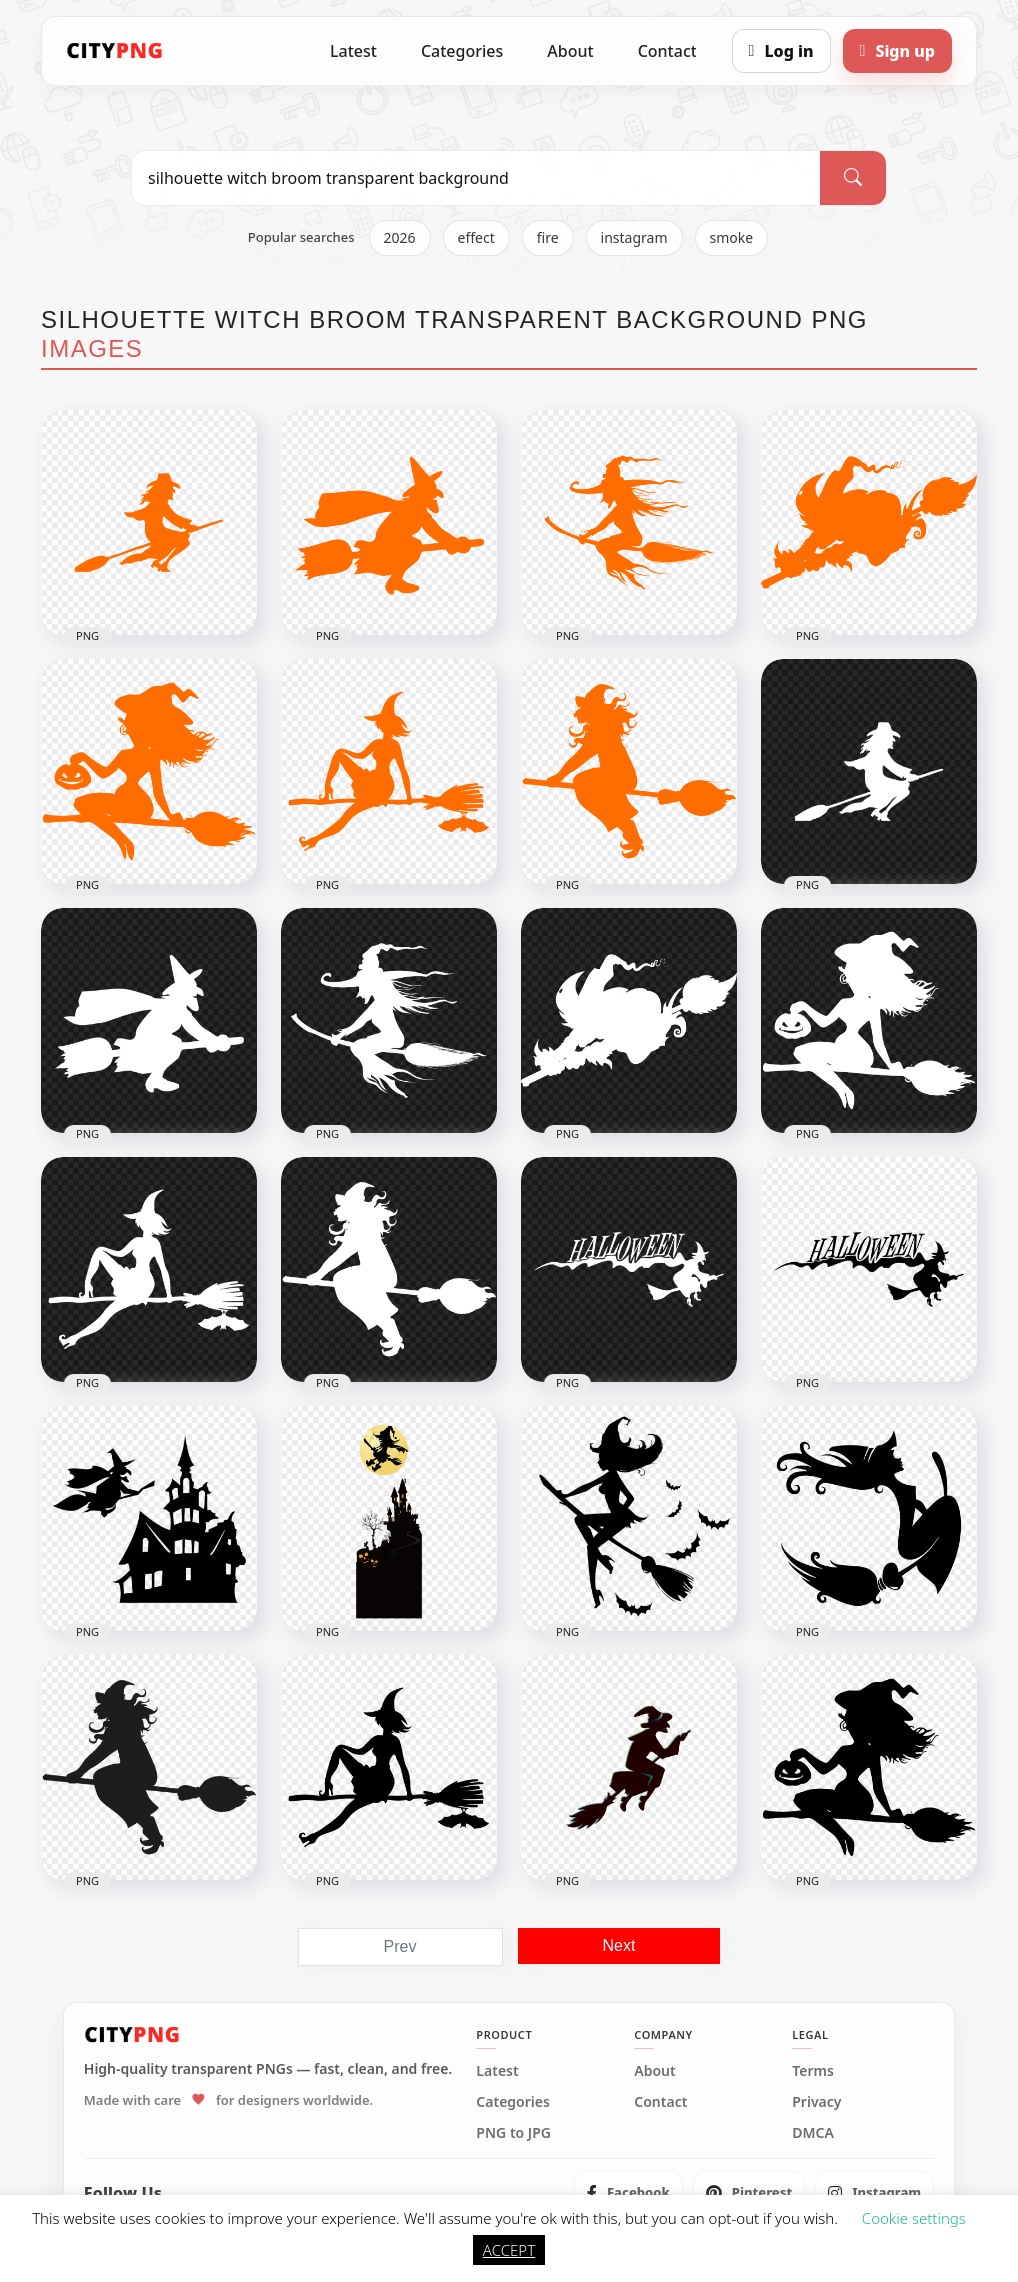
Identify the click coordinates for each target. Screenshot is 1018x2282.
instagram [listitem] (634, 237)
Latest (353, 51)
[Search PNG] (476, 178)
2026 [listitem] (400, 237)
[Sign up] (897, 51)
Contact (667, 51)
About (570, 51)
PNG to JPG (513, 2133)
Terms (813, 2071)
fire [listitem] (548, 237)
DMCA (813, 2133)
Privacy (816, 2102)
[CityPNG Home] (115, 51)
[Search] (853, 178)
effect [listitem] (476, 237)
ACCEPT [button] (509, 2250)
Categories (462, 51)
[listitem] (628, 2193)
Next (619, 1945)
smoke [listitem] (732, 237)
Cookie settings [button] (914, 2218)
